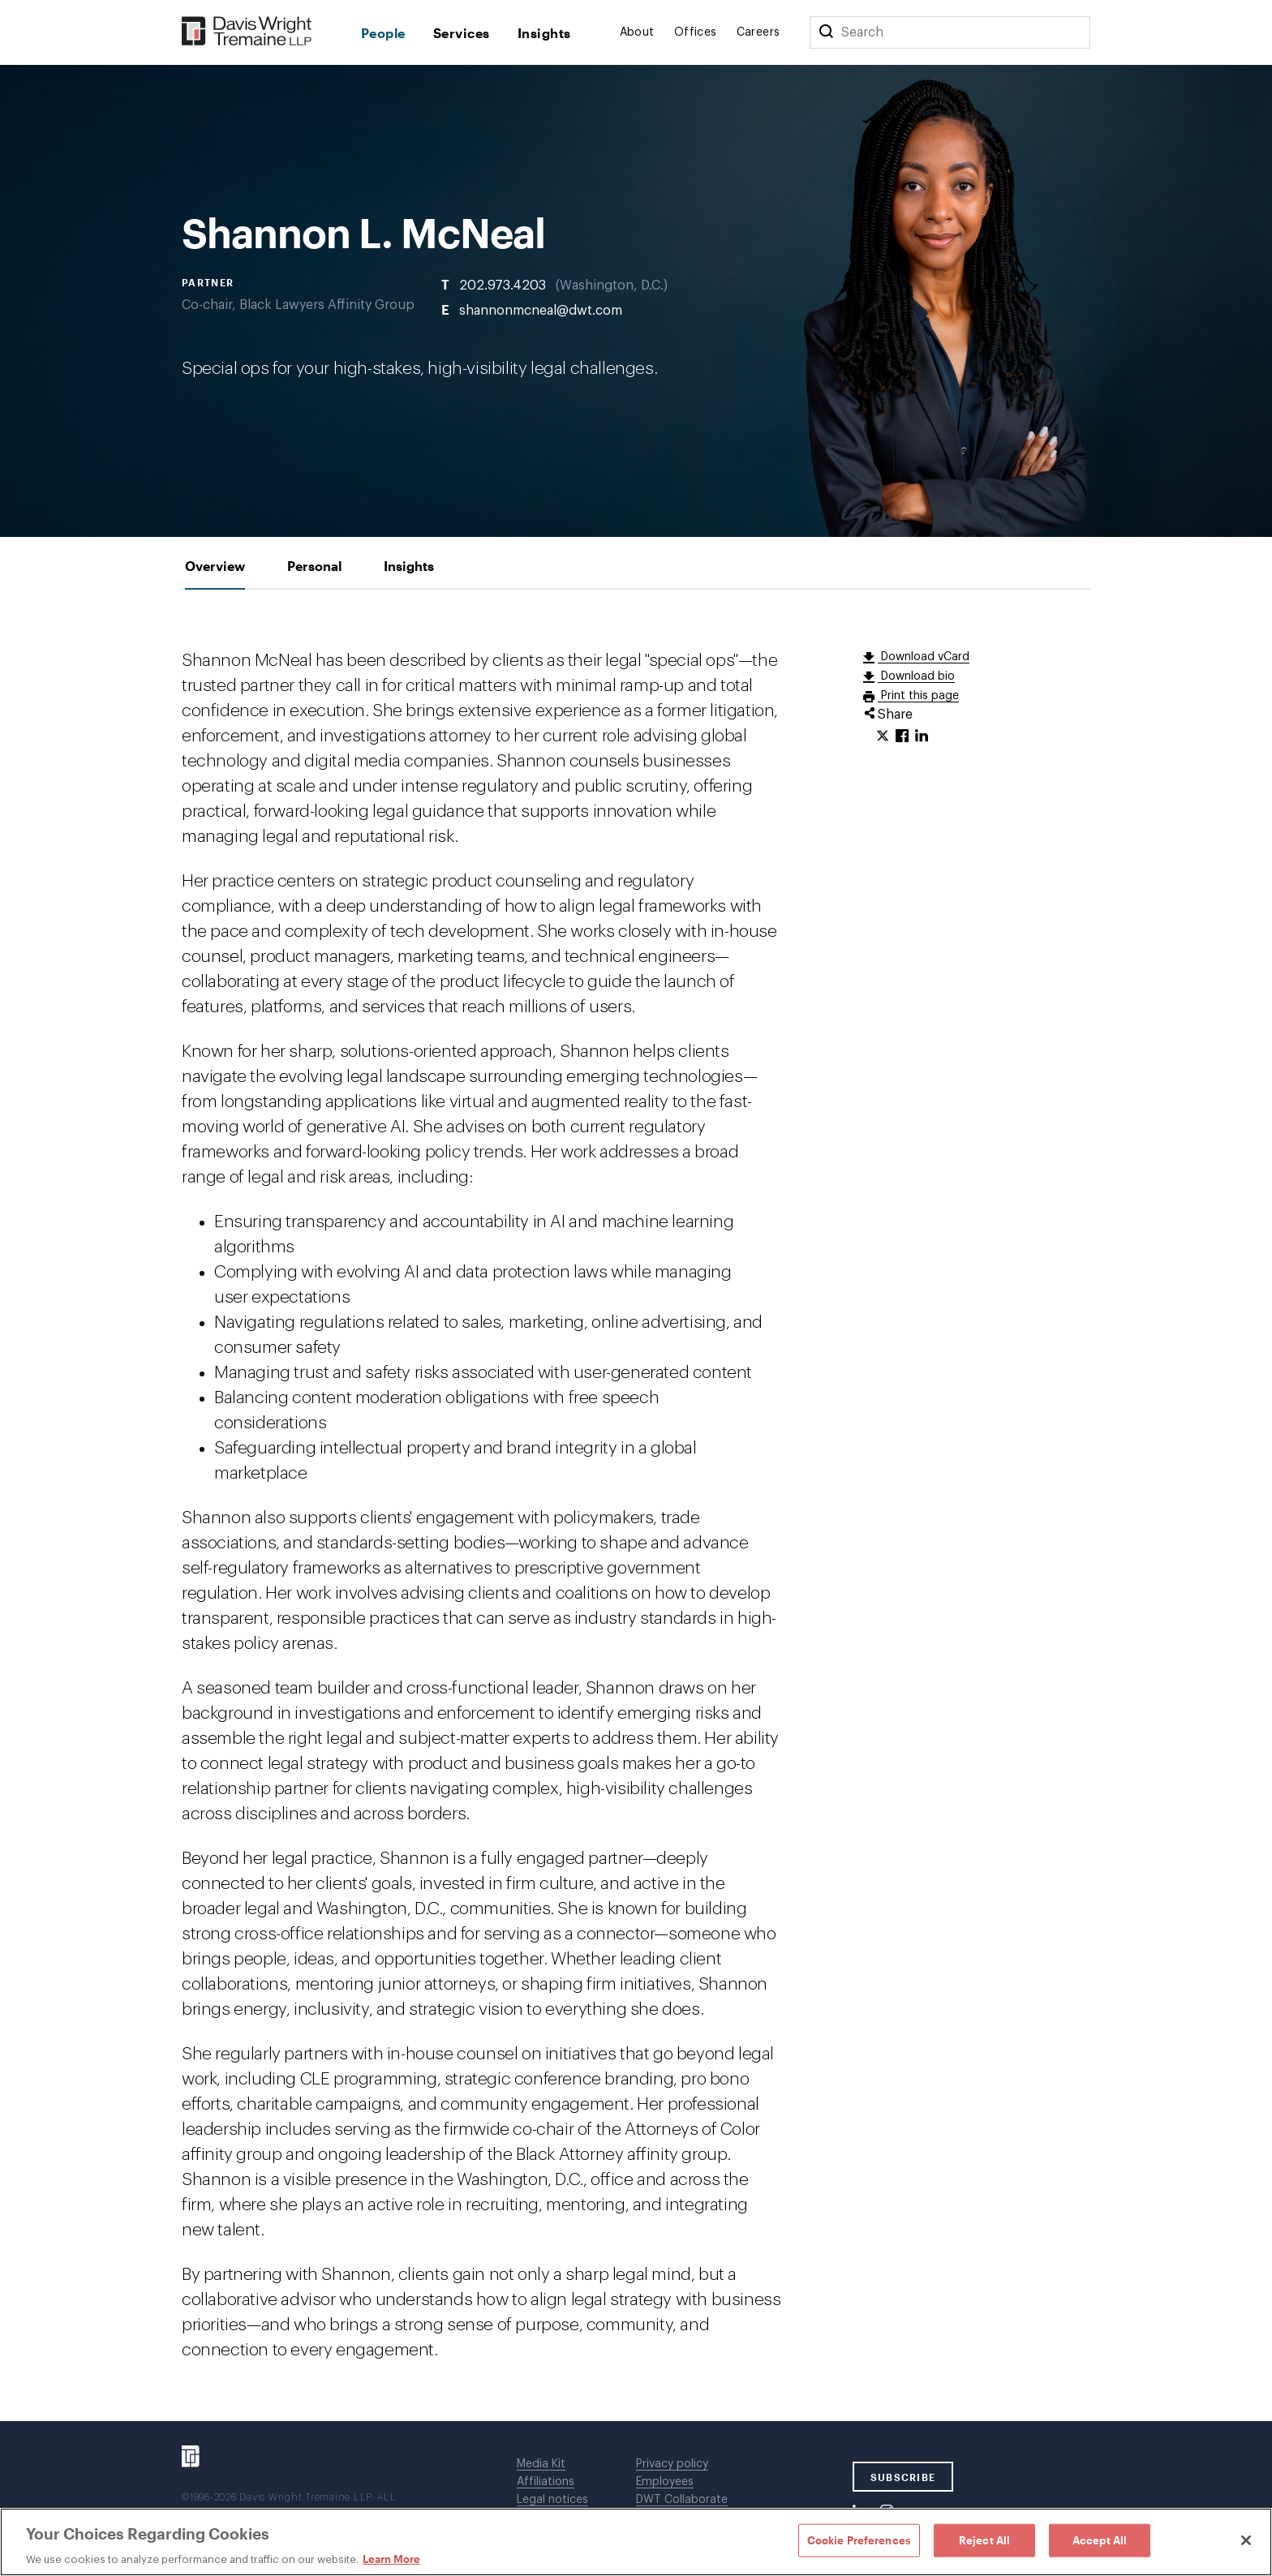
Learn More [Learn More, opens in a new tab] (391, 2558)
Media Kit (541, 2464)
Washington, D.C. (612, 285)
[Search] (826, 32)
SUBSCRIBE (903, 2477)
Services (461, 33)
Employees (665, 2482)
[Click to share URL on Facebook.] (902, 736)
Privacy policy (672, 2464)
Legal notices (552, 2499)
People (383, 33)
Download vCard (923, 657)
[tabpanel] (636, 1505)
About (637, 32)
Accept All (1099, 2539)
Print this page (918, 696)
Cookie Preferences (859, 2539)
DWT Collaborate (682, 2499)
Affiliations (545, 2482)
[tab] (215, 565)
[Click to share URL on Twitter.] (882, 736)
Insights (544, 33)
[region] (636, 2542)
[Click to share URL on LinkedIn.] (921, 736)
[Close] (1246, 2540)
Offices (695, 32)
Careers (758, 32)
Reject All (984, 2539)
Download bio (916, 676)
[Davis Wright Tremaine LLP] (247, 32)
